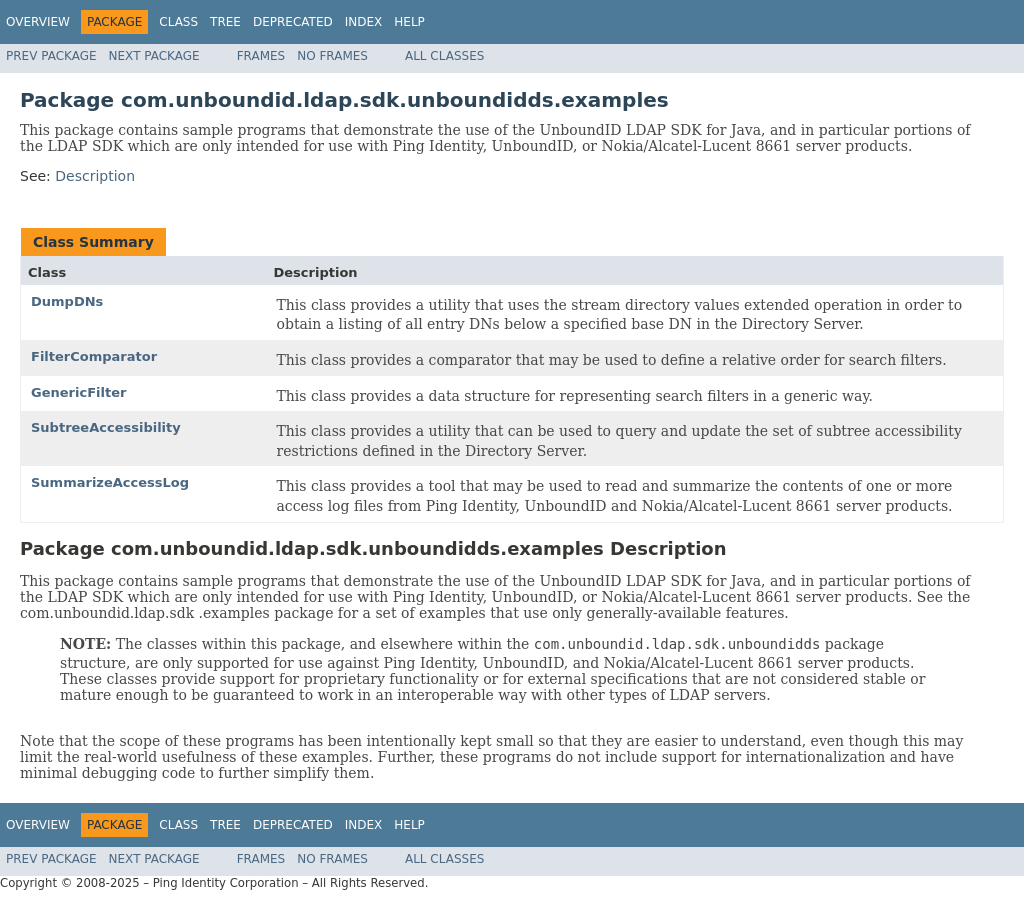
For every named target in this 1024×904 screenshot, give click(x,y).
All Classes (444, 56)
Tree (225, 22)
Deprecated (293, 22)
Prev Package (51, 56)
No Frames (332, 56)
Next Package (154, 56)
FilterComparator (94, 356)
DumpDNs (67, 301)
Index (364, 22)
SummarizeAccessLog (110, 482)
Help (409, 22)
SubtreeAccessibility (106, 427)
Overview (38, 22)
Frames (261, 56)
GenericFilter (78, 392)
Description (95, 176)
